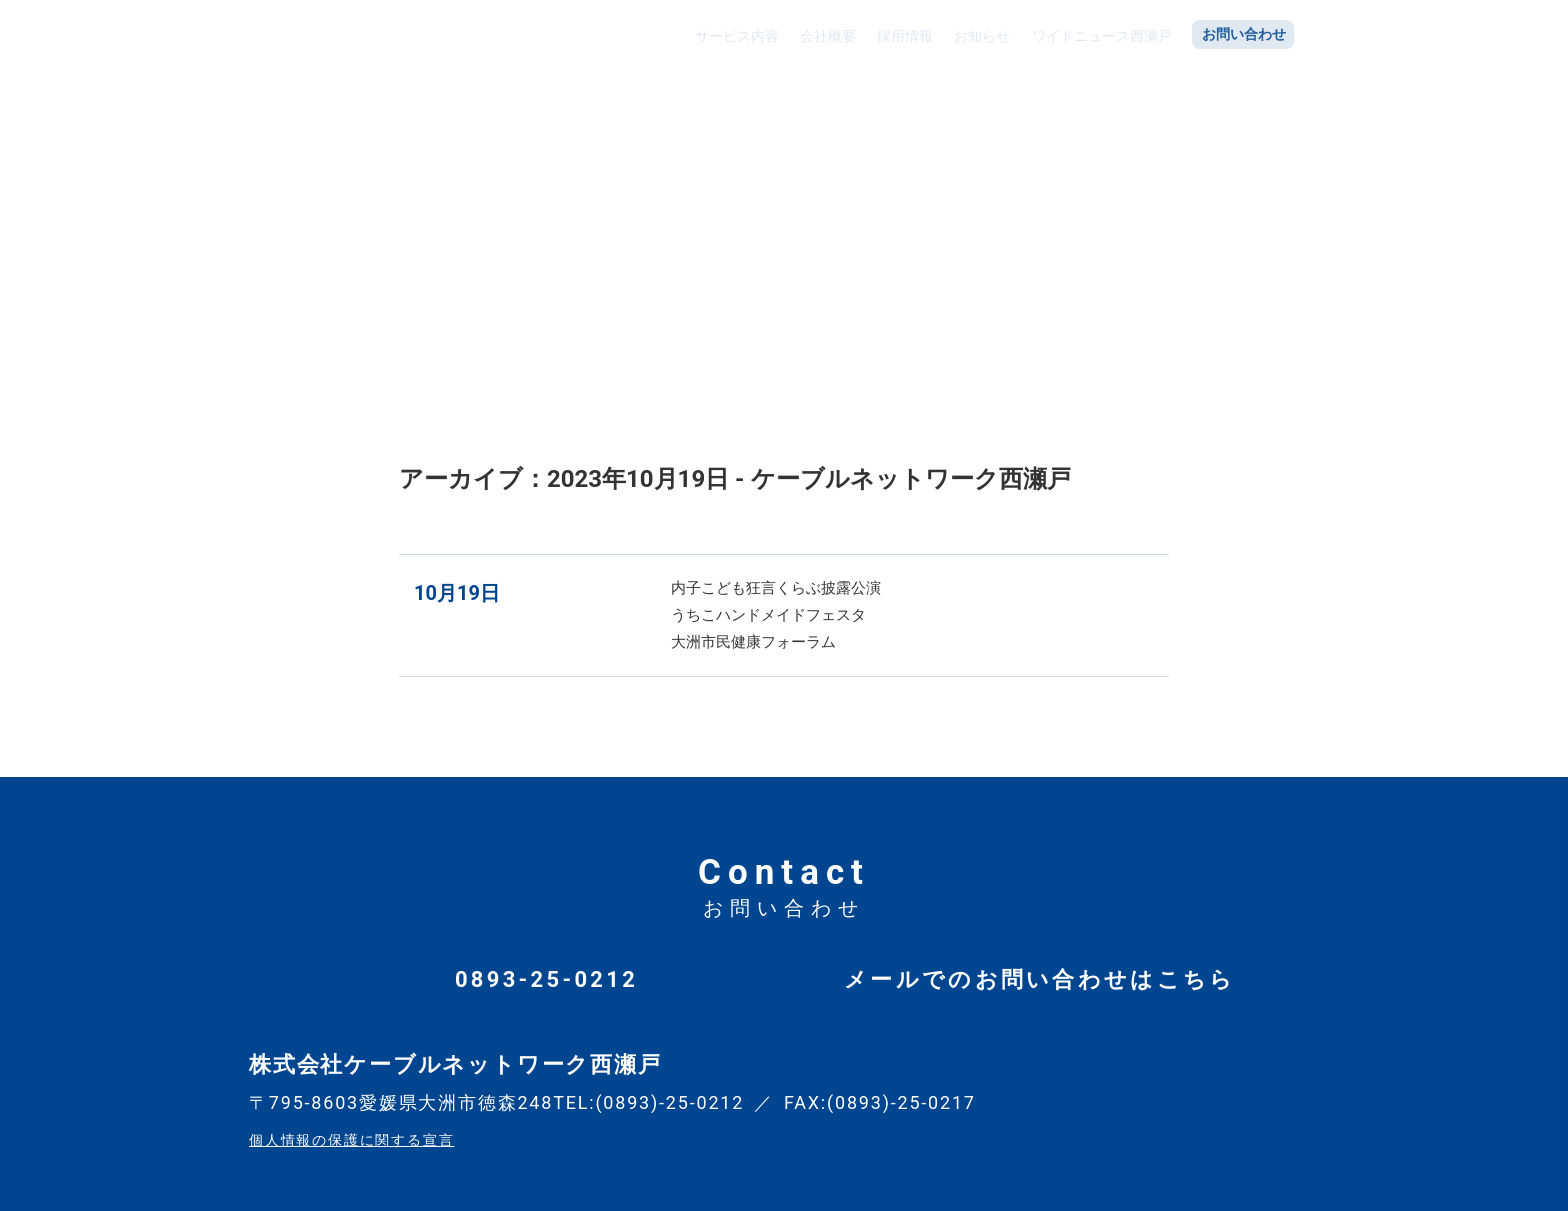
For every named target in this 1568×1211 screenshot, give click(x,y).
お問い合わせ (1244, 33)
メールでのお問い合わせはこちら (1040, 979)
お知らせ (980, 33)
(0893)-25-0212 (669, 1102)
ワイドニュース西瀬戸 (1100, 33)
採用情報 (903, 33)
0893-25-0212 (546, 979)
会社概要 (826, 33)
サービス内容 (735, 33)
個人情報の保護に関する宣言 (351, 1140)
